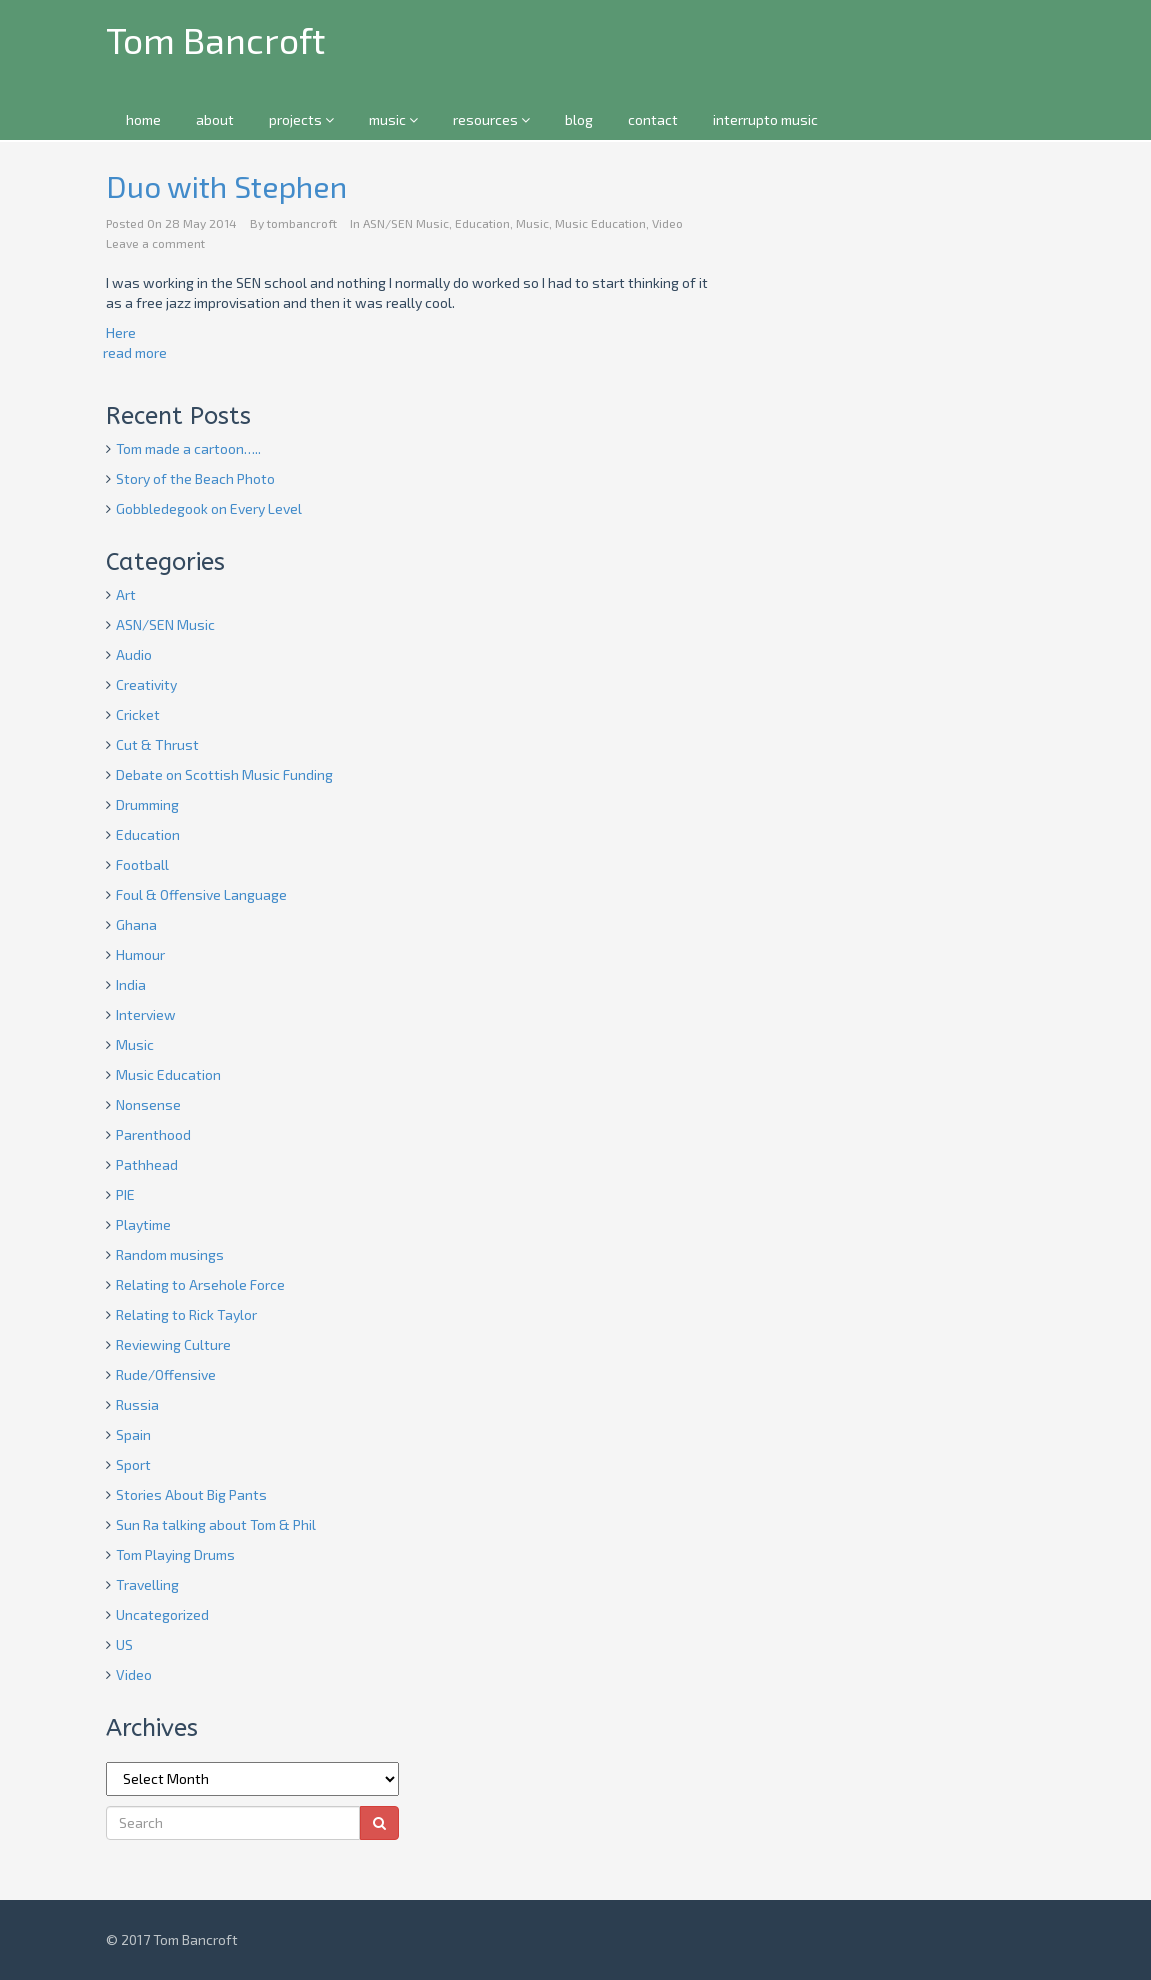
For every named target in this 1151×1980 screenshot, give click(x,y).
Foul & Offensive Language (201, 894)
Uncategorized (162, 1614)
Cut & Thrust (157, 744)
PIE (125, 1194)
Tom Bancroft (215, 39)
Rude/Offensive (166, 1374)
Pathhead (147, 1164)
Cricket (138, 714)
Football (142, 864)
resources (491, 119)
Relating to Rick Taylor (186, 1314)
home (143, 119)
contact (653, 119)
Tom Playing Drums (175, 1554)
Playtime (143, 1224)
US (124, 1644)
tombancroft (302, 223)
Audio (134, 654)
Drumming (147, 804)
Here (121, 332)
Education (482, 223)
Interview (146, 1014)
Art (126, 594)
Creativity (146, 684)
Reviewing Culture (173, 1344)
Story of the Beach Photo (195, 478)
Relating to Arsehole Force (200, 1284)
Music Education (600, 223)
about (215, 119)
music (393, 119)
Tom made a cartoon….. (188, 448)
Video (667, 223)
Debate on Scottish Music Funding (224, 774)
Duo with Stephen (226, 186)
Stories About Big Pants (191, 1494)
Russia (137, 1404)
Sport (133, 1464)
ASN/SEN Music (406, 223)
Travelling (147, 1584)
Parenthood (153, 1134)
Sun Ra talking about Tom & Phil (216, 1524)
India (131, 984)
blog (579, 119)
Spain (133, 1434)
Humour (140, 954)
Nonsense (148, 1104)
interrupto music (765, 119)
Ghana (136, 924)
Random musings (170, 1254)
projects (301, 119)
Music (532, 223)
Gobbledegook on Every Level (209, 508)
